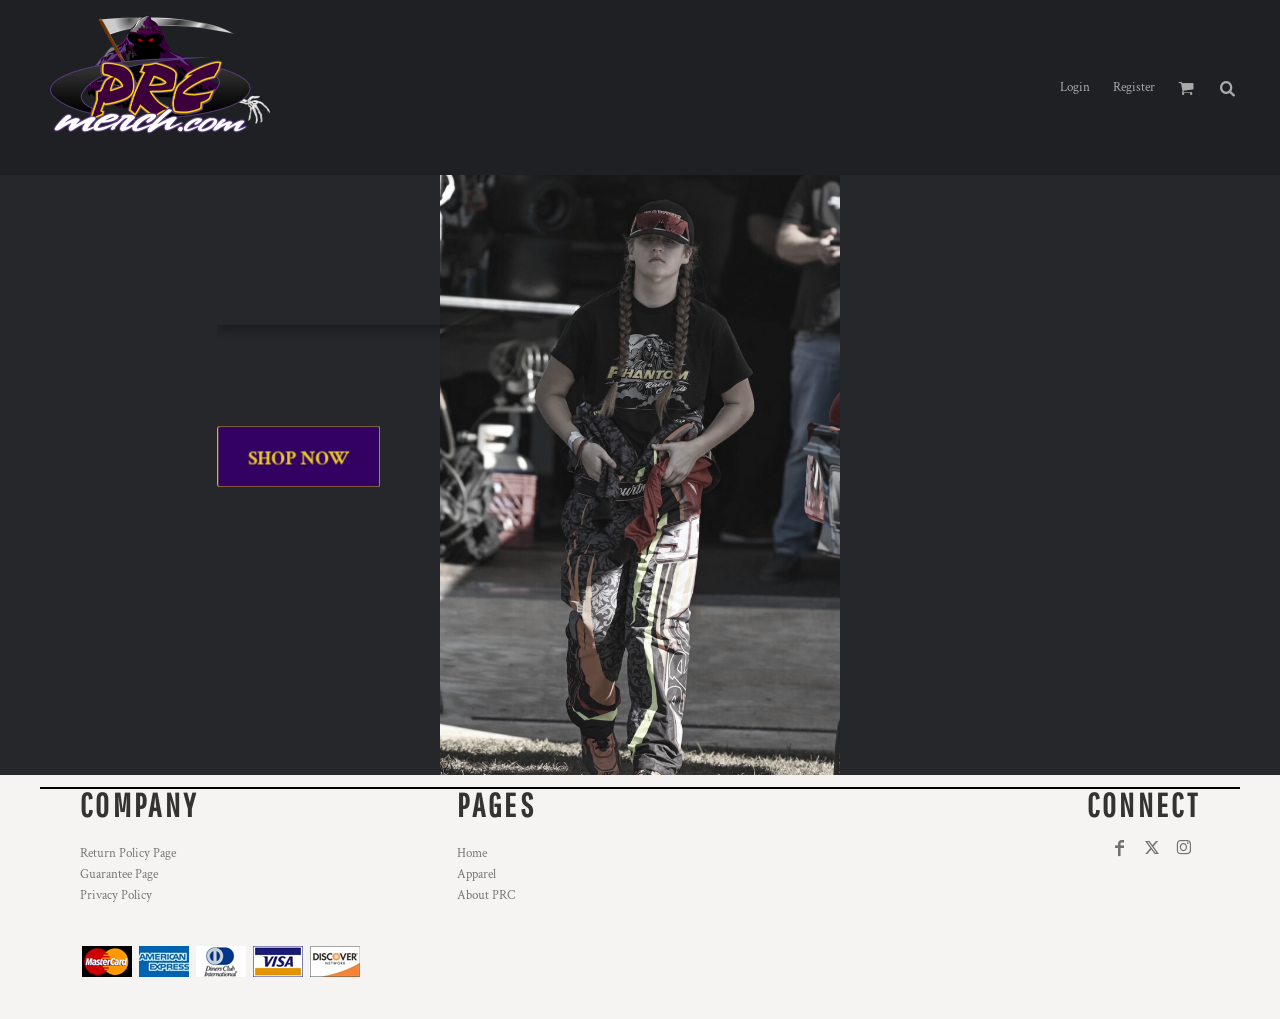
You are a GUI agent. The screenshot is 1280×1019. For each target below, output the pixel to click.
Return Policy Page (128, 853)
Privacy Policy (116, 895)
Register (1134, 87)
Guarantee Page (119, 874)
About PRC (486, 895)
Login (1075, 87)
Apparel (476, 874)
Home (472, 853)
